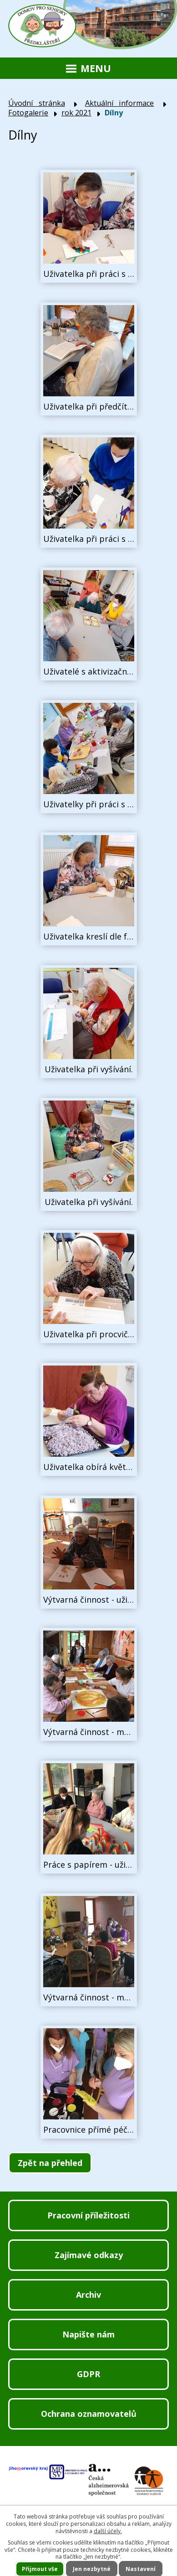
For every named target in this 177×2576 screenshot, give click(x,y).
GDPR (88, 2373)
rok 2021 (76, 113)
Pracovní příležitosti (88, 2215)
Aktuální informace (119, 103)
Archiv (88, 2294)
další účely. (108, 2531)
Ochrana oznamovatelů (89, 2413)
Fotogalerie (28, 113)
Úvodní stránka (36, 103)
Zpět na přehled (50, 2162)
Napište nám (88, 2334)
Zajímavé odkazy (89, 2254)
